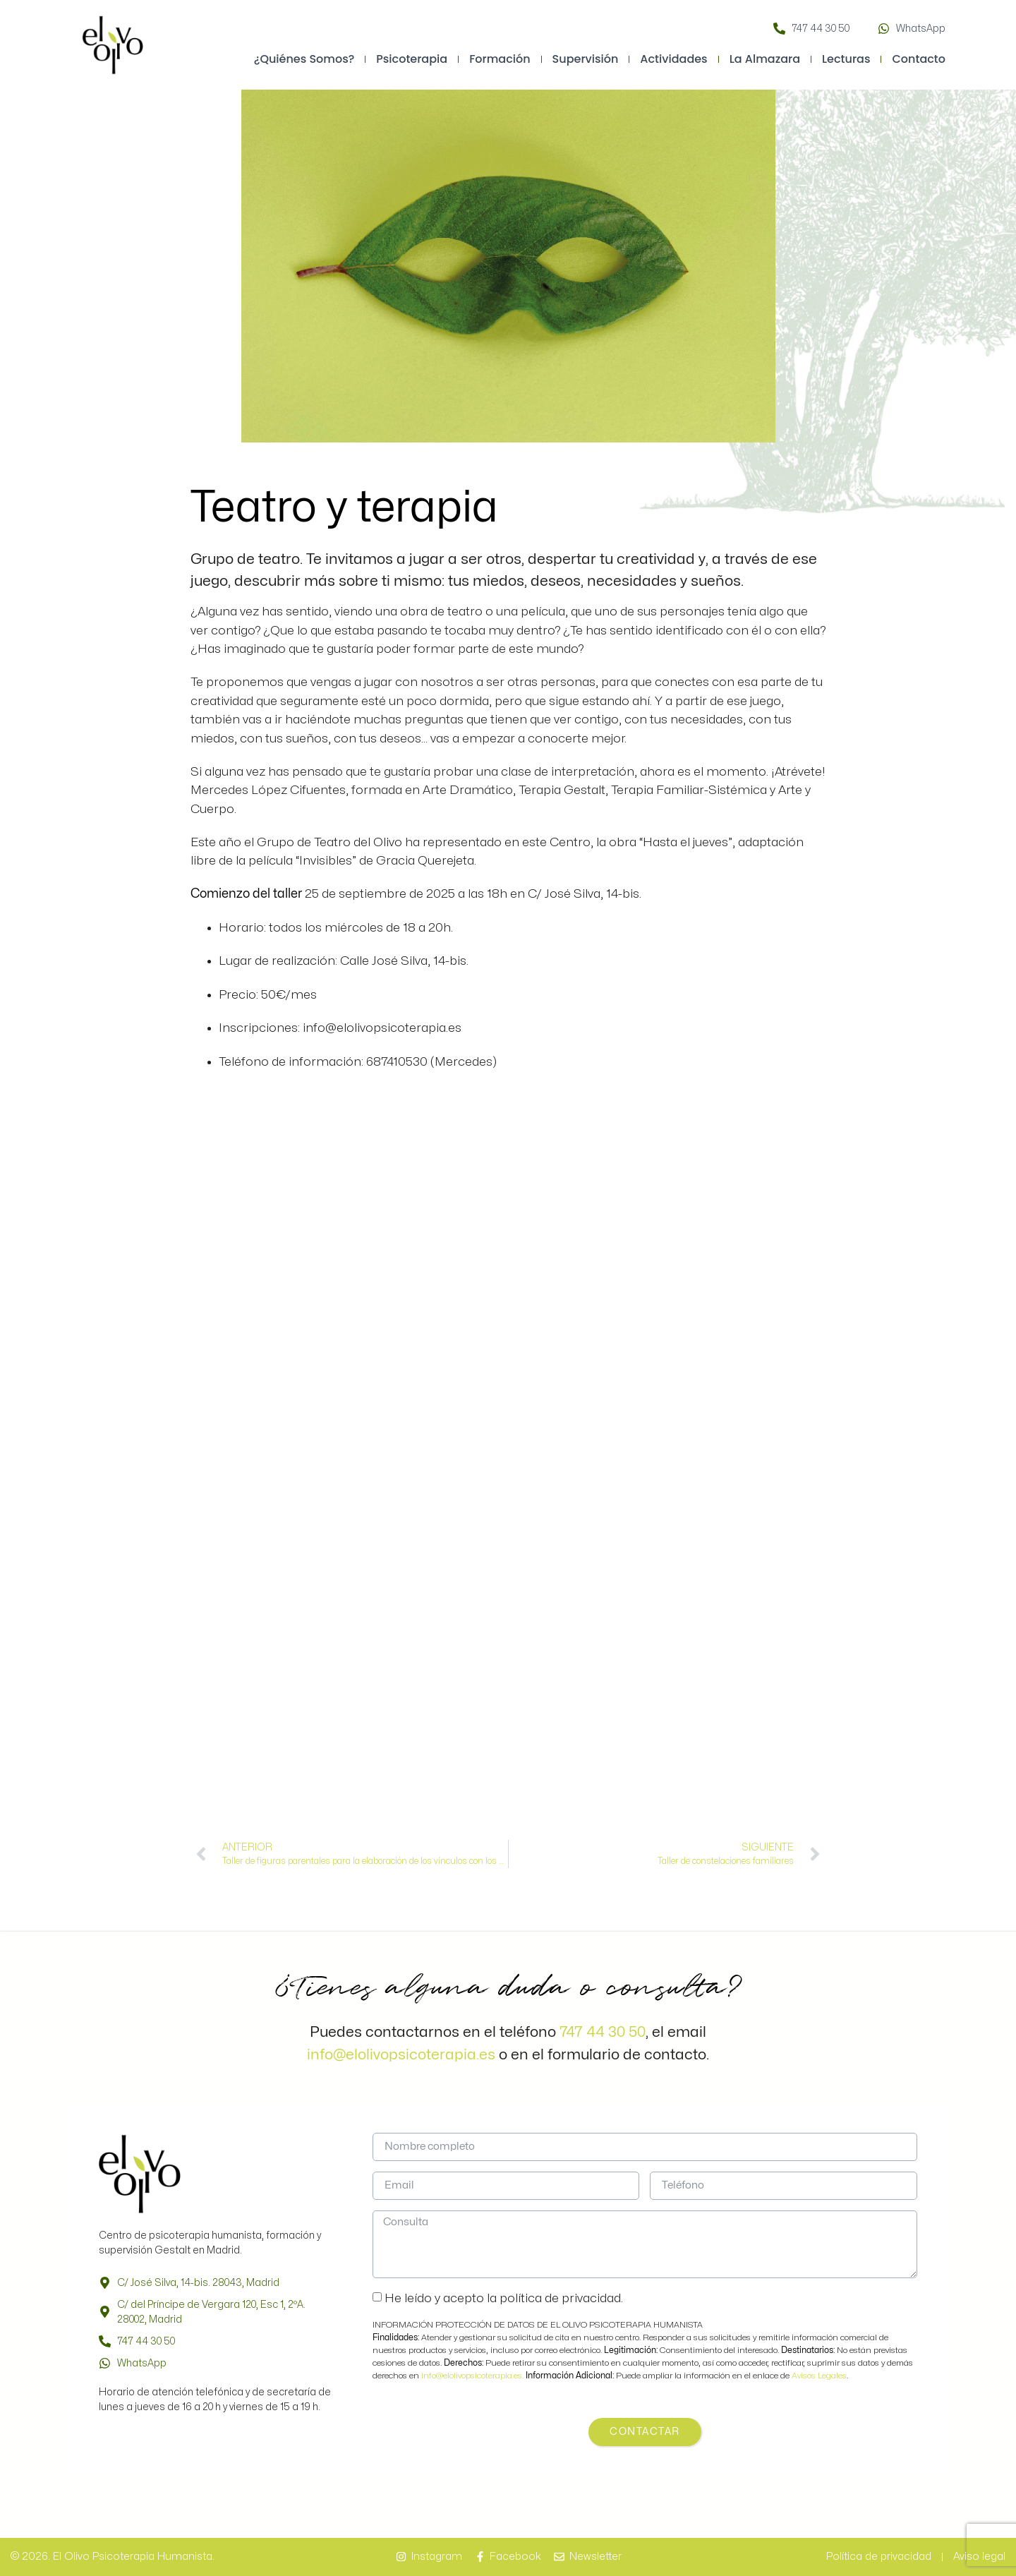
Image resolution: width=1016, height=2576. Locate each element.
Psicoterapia (411, 59)
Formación (499, 59)
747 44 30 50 (603, 2032)
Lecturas (846, 59)
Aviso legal (979, 2556)
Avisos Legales (819, 2375)
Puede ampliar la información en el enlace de (659, 2375)
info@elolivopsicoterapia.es (401, 2054)
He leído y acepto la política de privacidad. (504, 2298)
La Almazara (765, 59)
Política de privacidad (878, 2556)
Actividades (673, 59)
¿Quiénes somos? (304, 59)
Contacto (918, 59)
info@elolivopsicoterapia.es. (473, 2375)
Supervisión (585, 59)
